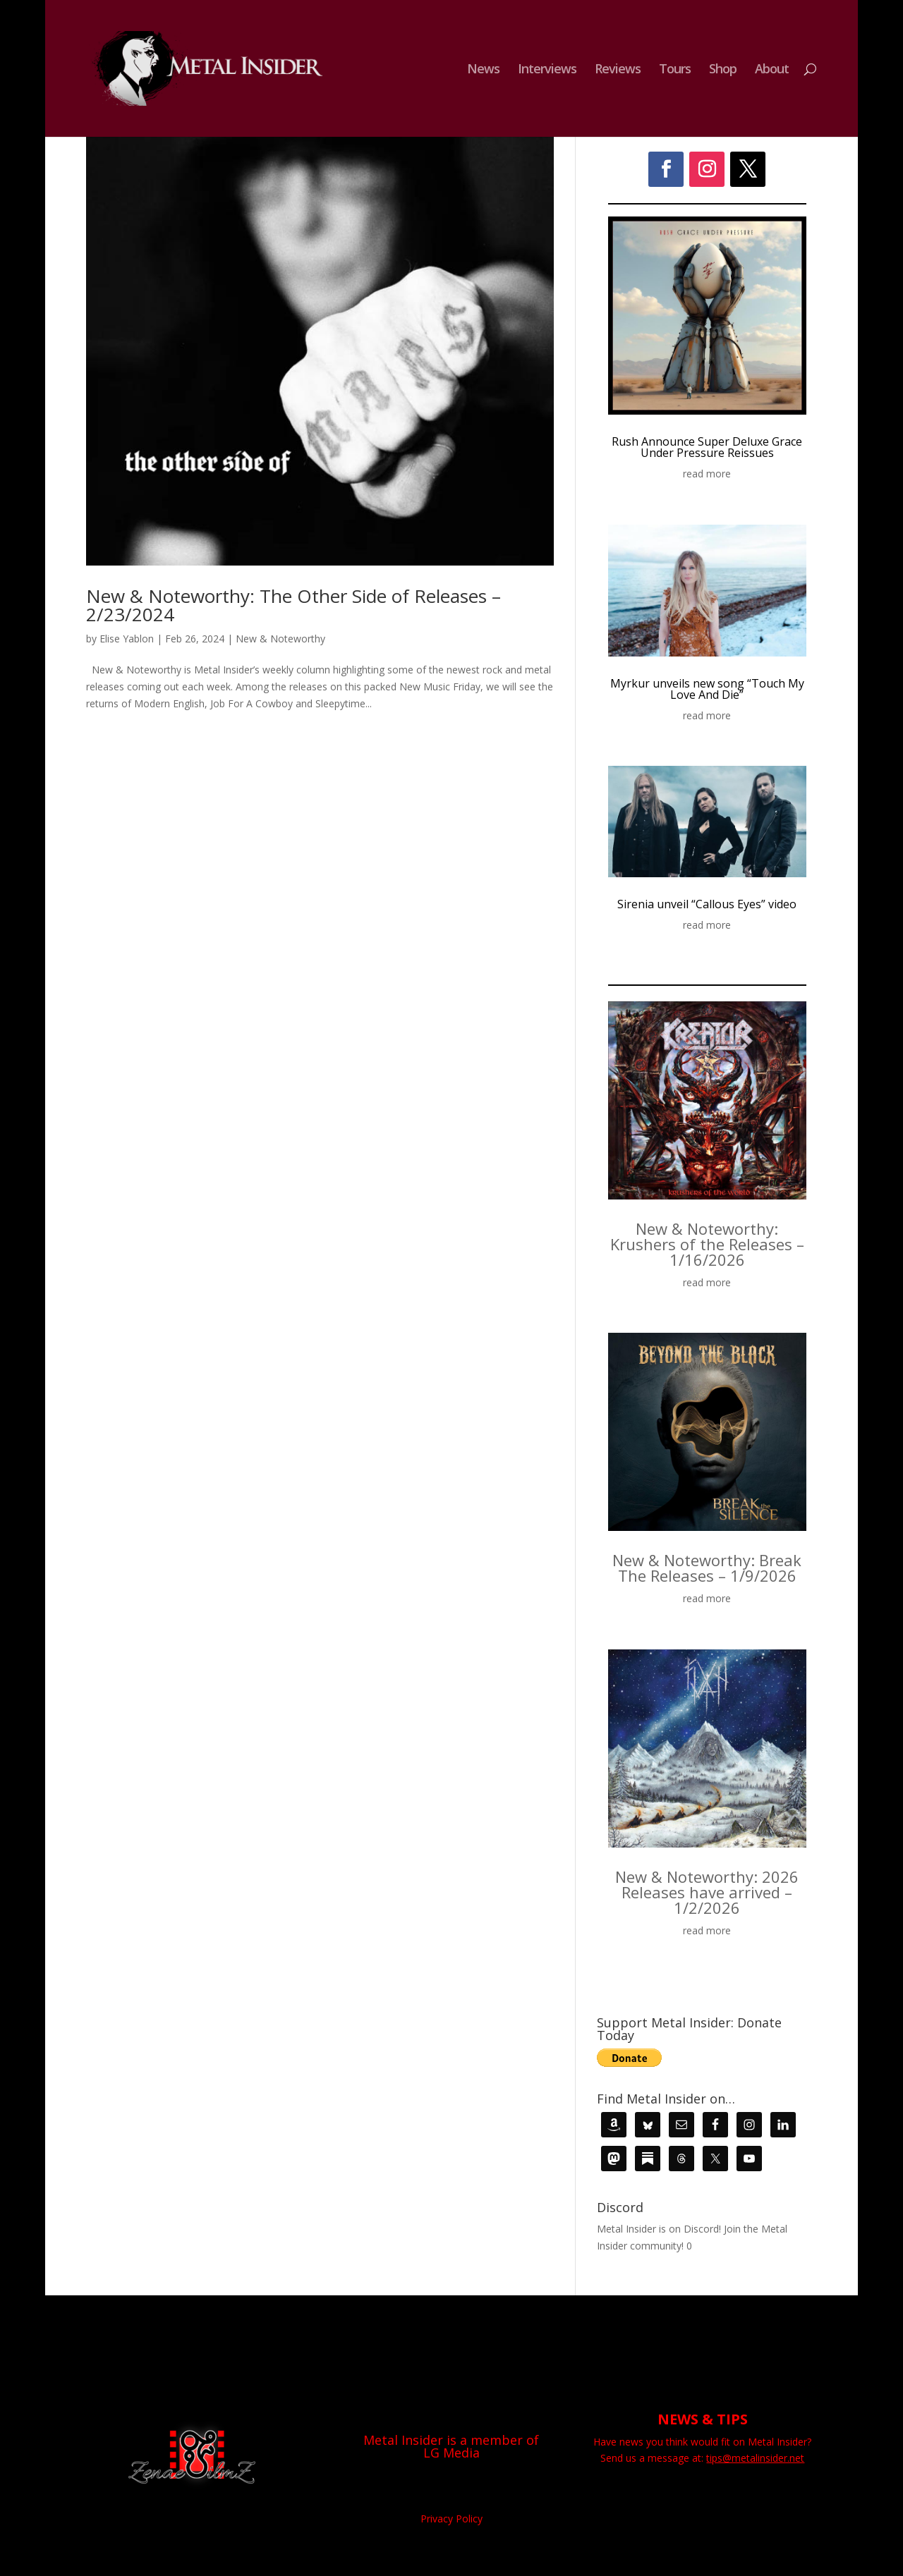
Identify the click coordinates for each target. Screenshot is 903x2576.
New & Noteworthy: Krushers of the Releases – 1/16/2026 (707, 1244)
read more (707, 473)
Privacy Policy (451, 2518)
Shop (723, 70)
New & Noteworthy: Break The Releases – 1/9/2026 (706, 1567)
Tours (675, 70)
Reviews (618, 70)
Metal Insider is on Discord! (659, 2228)
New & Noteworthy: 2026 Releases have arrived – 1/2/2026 (707, 1892)
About (772, 70)
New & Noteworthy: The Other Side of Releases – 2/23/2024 (293, 605)
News (483, 70)
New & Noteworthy (280, 638)
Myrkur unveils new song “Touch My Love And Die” (707, 689)
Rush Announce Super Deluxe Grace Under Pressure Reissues (707, 447)
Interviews (547, 70)
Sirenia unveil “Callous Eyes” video (706, 904)
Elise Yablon (126, 638)
